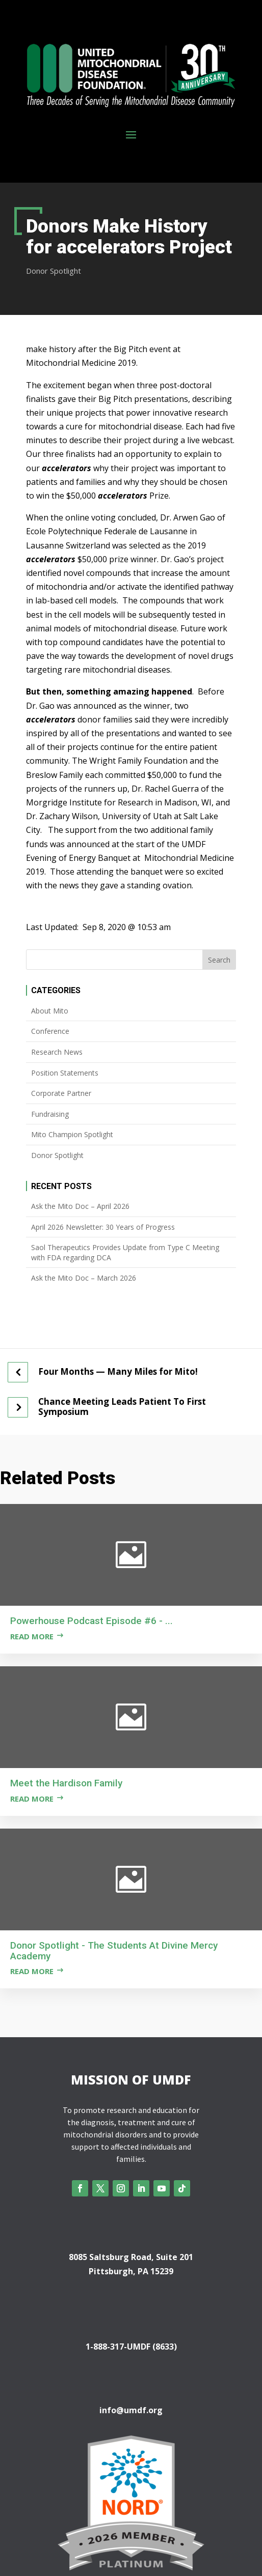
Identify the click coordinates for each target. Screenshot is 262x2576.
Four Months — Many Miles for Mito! (118, 1372)
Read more (32, 1636)
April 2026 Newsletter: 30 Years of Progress (103, 1227)
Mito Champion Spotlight (72, 1134)
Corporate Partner (61, 1093)
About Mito (49, 1011)
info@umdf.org (131, 2410)
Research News (57, 1052)
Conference (50, 1031)
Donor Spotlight (53, 271)
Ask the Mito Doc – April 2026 (80, 1206)
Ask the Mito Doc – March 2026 (83, 1278)
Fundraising (50, 1114)
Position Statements (64, 1073)
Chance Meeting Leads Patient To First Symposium (122, 1406)
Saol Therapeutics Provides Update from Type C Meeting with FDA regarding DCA (125, 1252)
